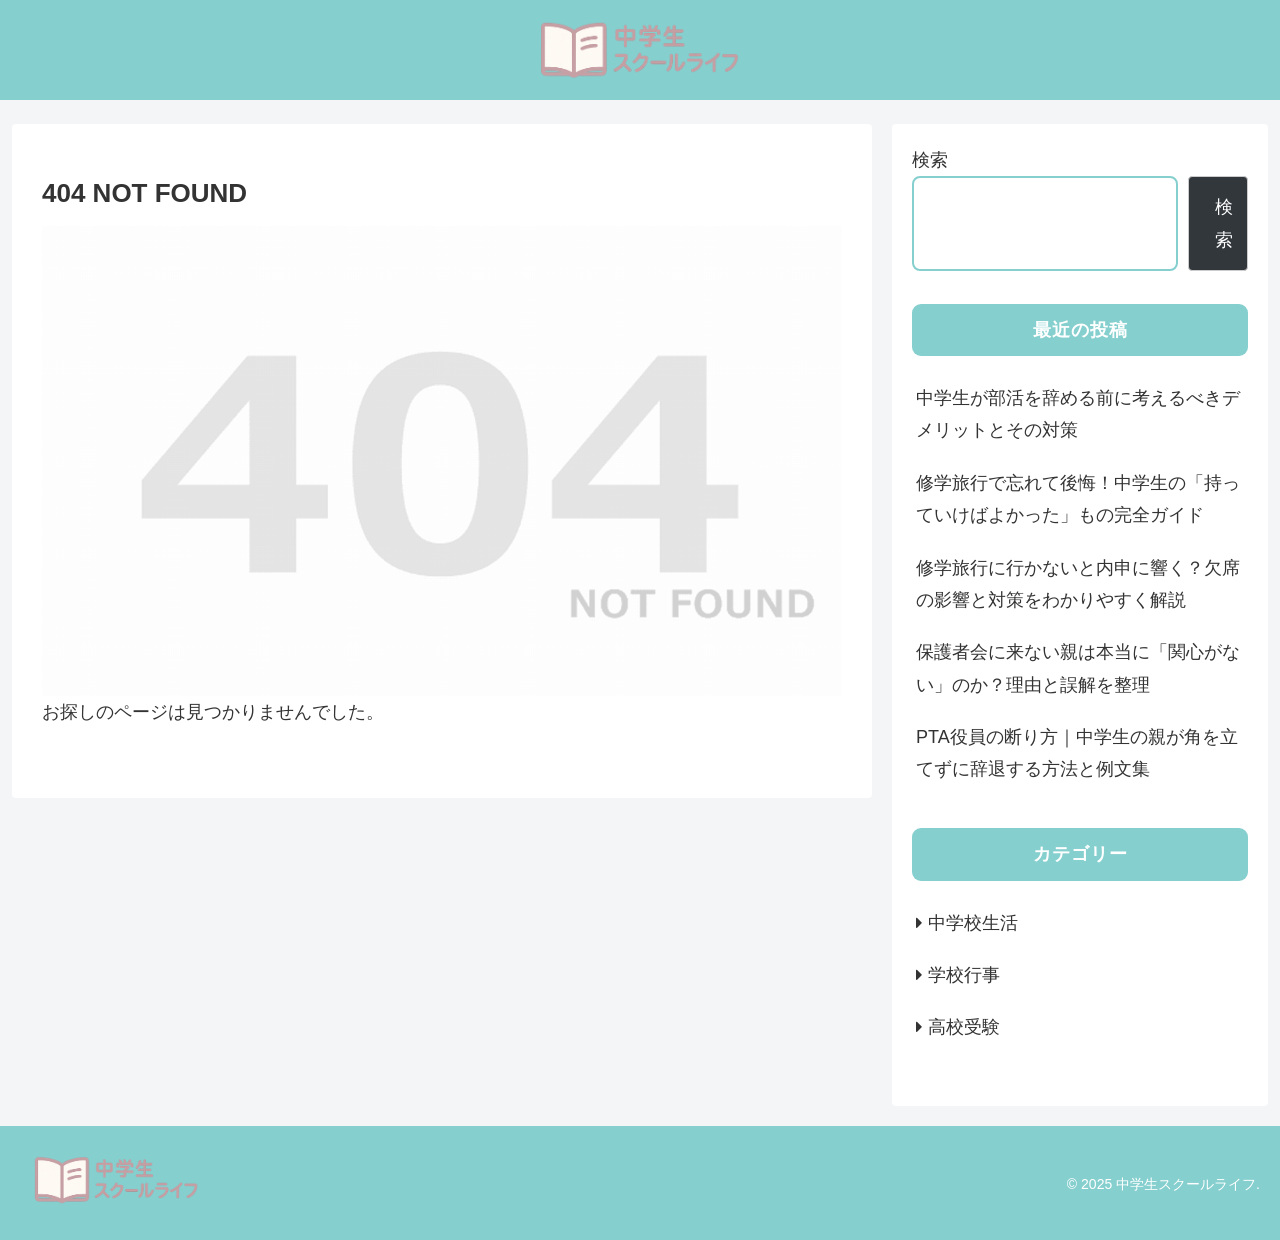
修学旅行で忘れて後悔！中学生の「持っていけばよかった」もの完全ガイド (1078, 499)
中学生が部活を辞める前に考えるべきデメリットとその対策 (1078, 414)
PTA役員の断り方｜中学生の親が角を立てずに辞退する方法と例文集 (1077, 753)
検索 (930, 160)
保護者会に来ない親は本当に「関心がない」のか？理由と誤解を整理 (1078, 668)
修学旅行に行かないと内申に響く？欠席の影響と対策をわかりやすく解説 (1078, 584)
